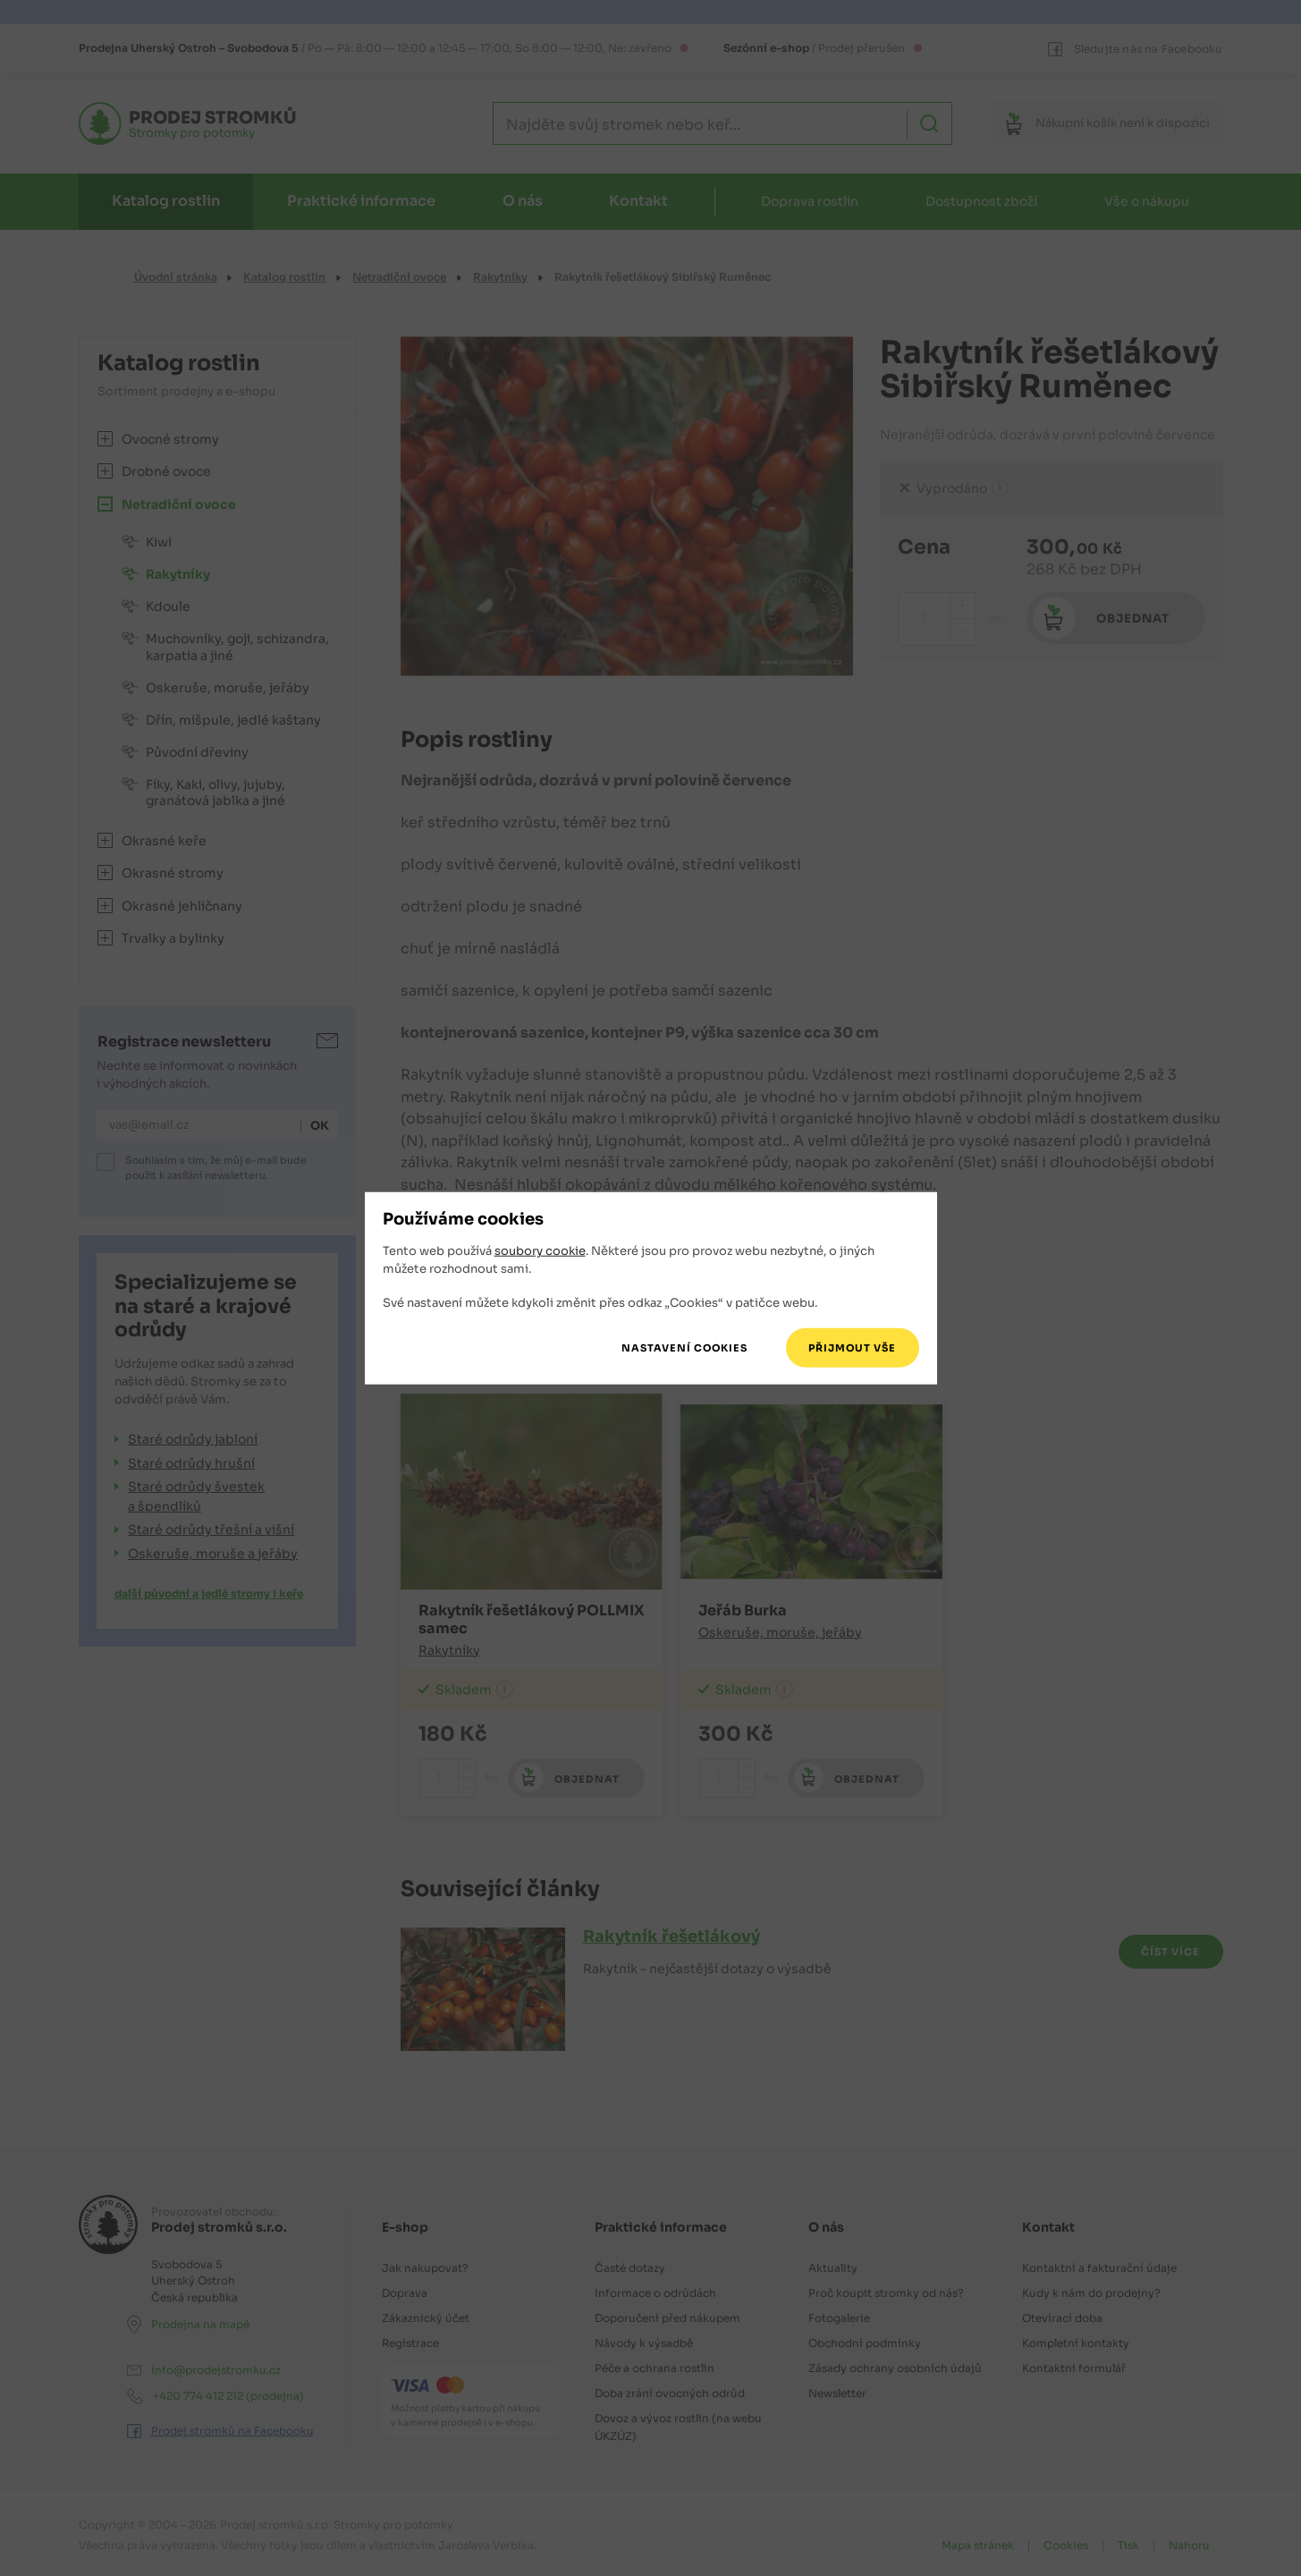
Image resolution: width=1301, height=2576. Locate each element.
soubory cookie (540, 1250)
